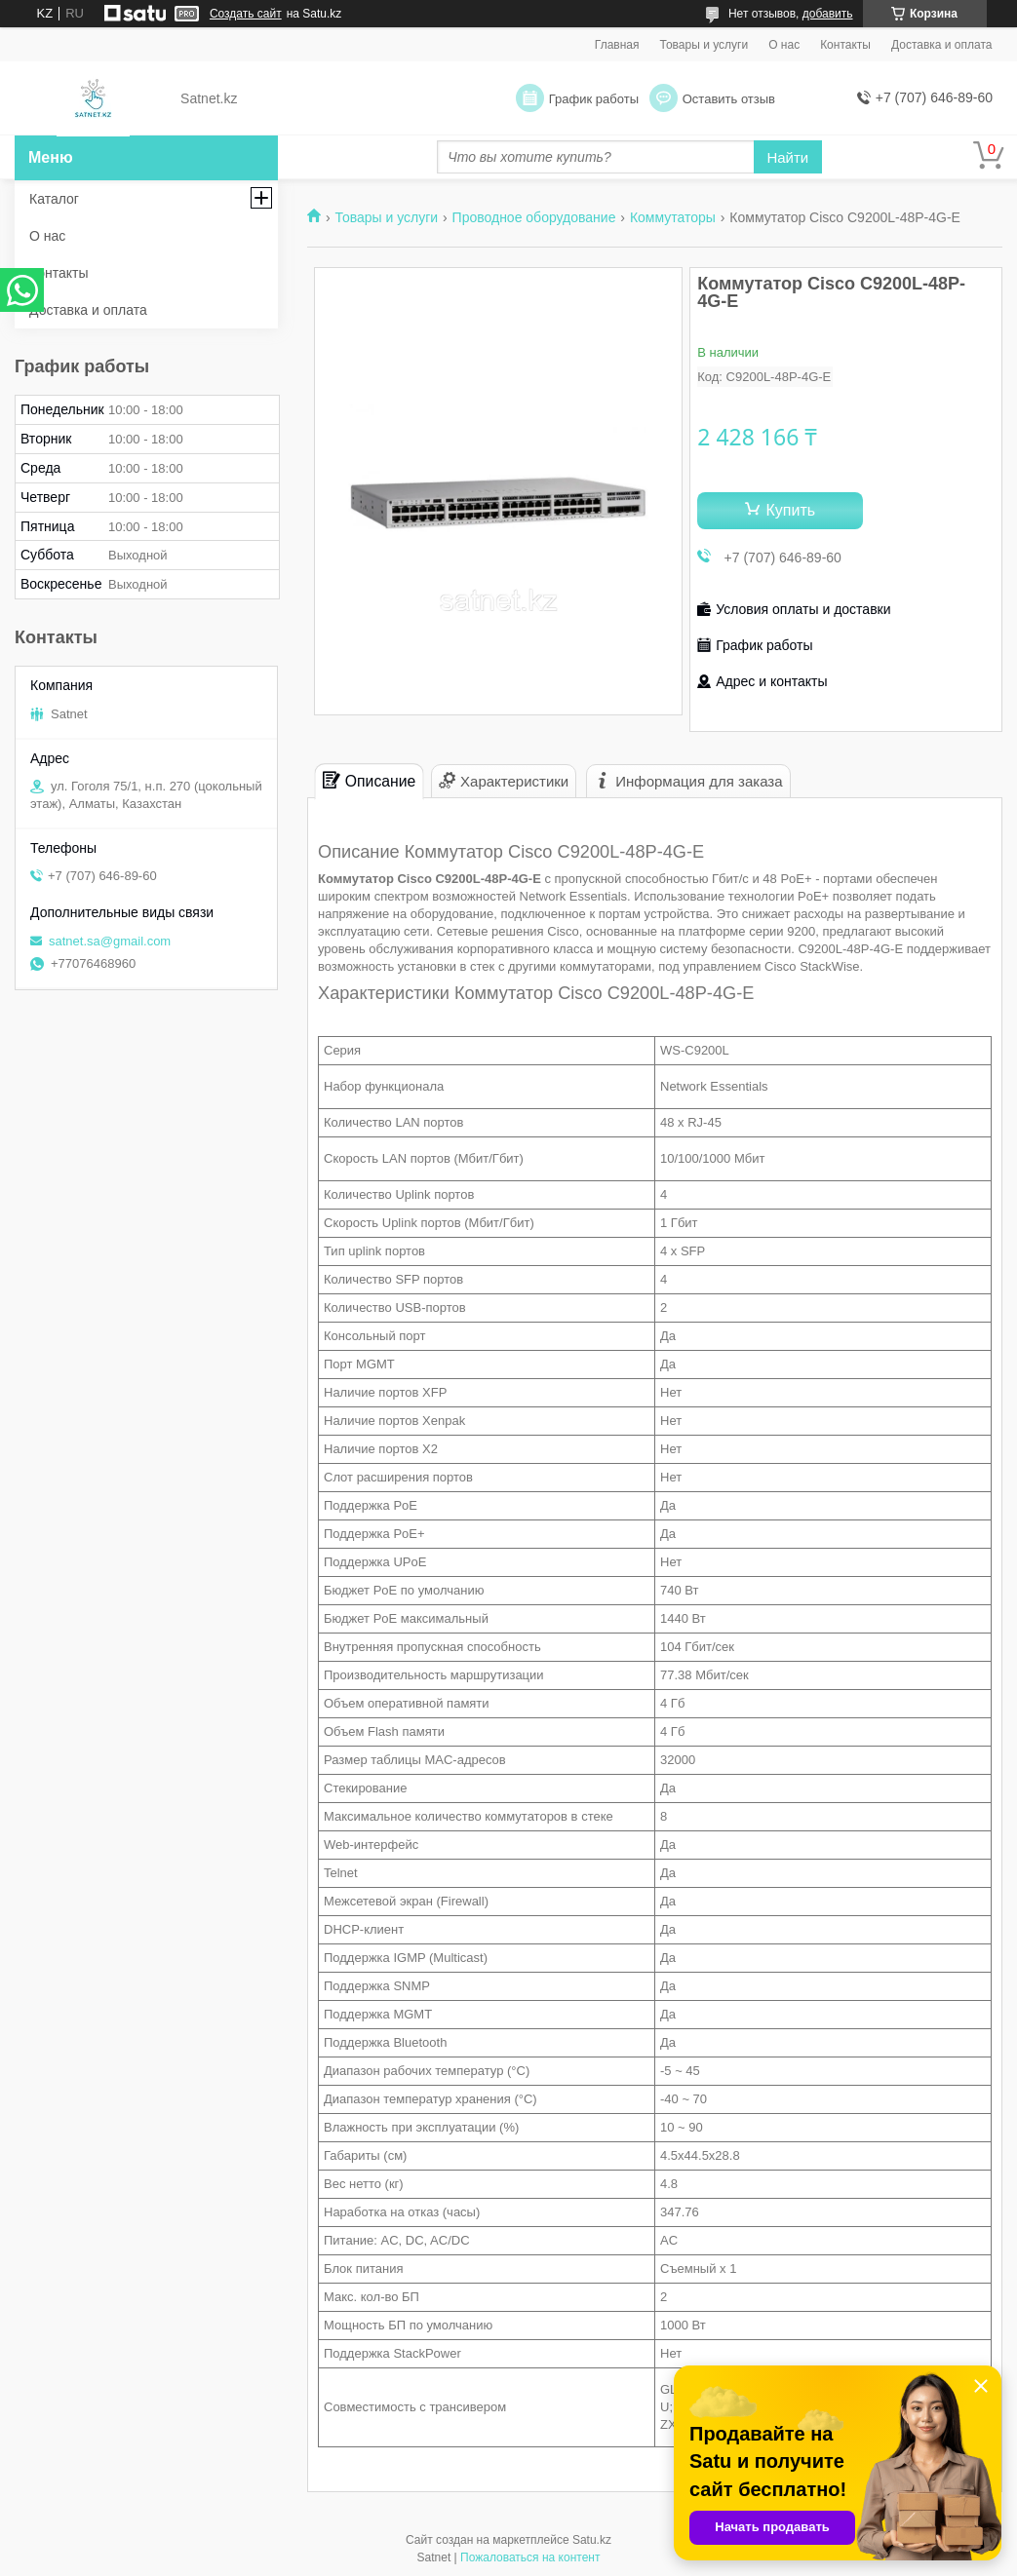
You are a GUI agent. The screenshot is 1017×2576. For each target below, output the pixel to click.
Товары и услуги (704, 45)
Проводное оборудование (534, 217)
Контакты (845, 45)
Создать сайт (246, 13)
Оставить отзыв (729, 99)
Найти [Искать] (787, 157)
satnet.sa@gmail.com (110, 941)
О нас (784, 45)
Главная (617, 45)
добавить (827, 13)
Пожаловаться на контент (530, 2557)
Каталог (54, 199)
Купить (790, 510)
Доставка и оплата (942, 45)
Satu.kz (591, 2540)
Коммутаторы (673, 217)
